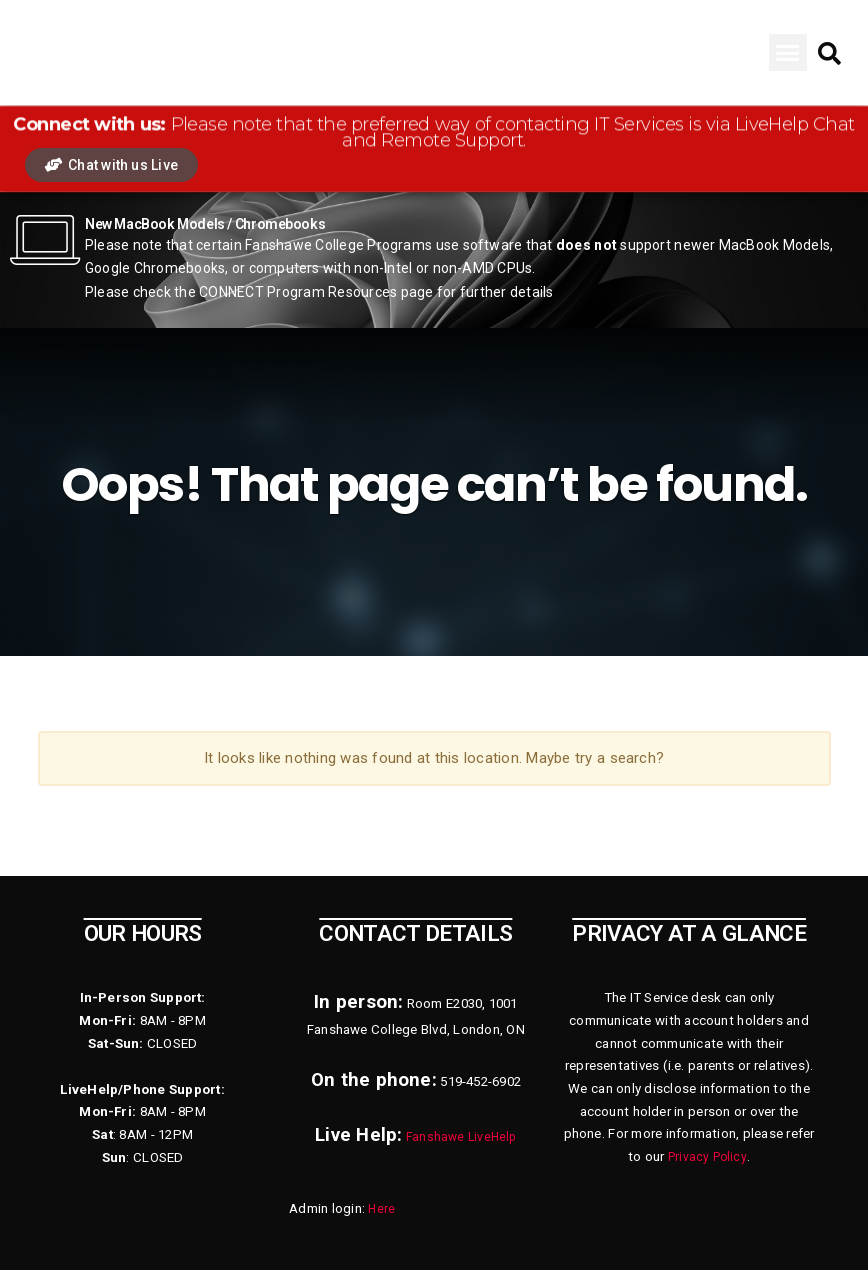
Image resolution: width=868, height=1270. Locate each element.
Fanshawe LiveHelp (461, 1136)
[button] (788, 53)
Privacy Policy (707, 1156)
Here (382, 1208)
